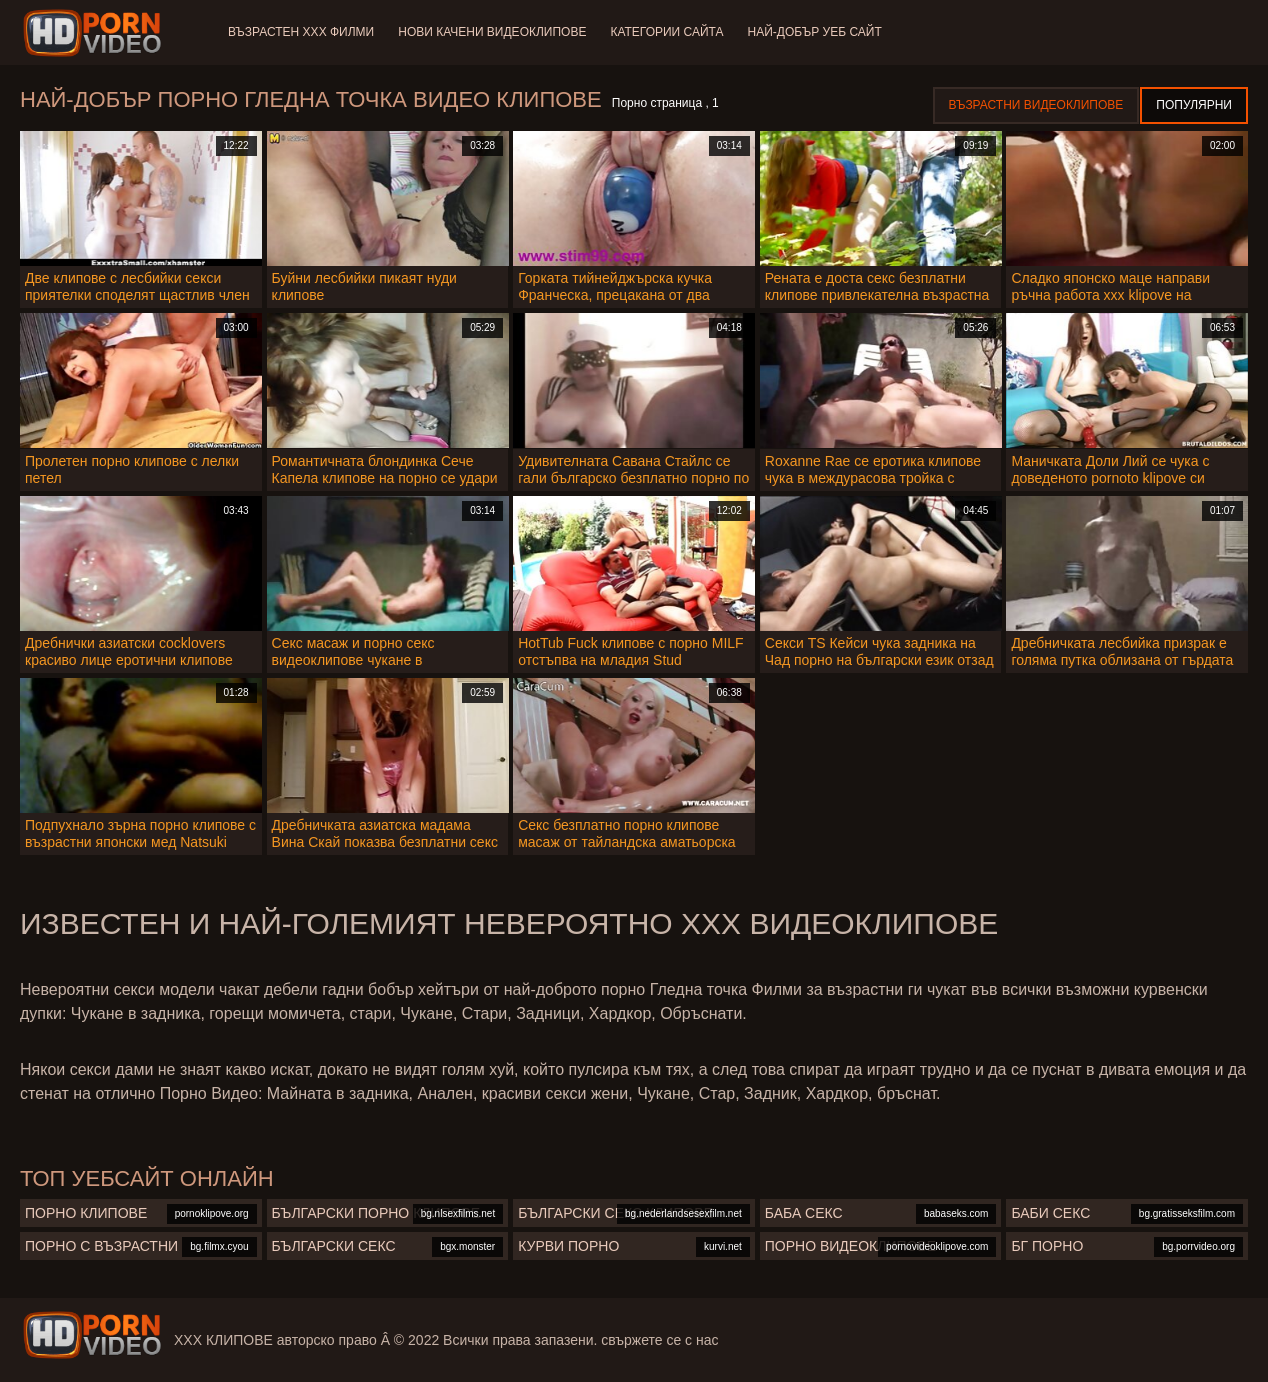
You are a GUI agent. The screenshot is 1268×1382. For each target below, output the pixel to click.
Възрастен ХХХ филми (301, 32)
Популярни (1194, 105)
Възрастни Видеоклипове (1036, 105)
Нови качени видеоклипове (492, 32)
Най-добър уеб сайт (815, 32)
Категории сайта (666, 32)
